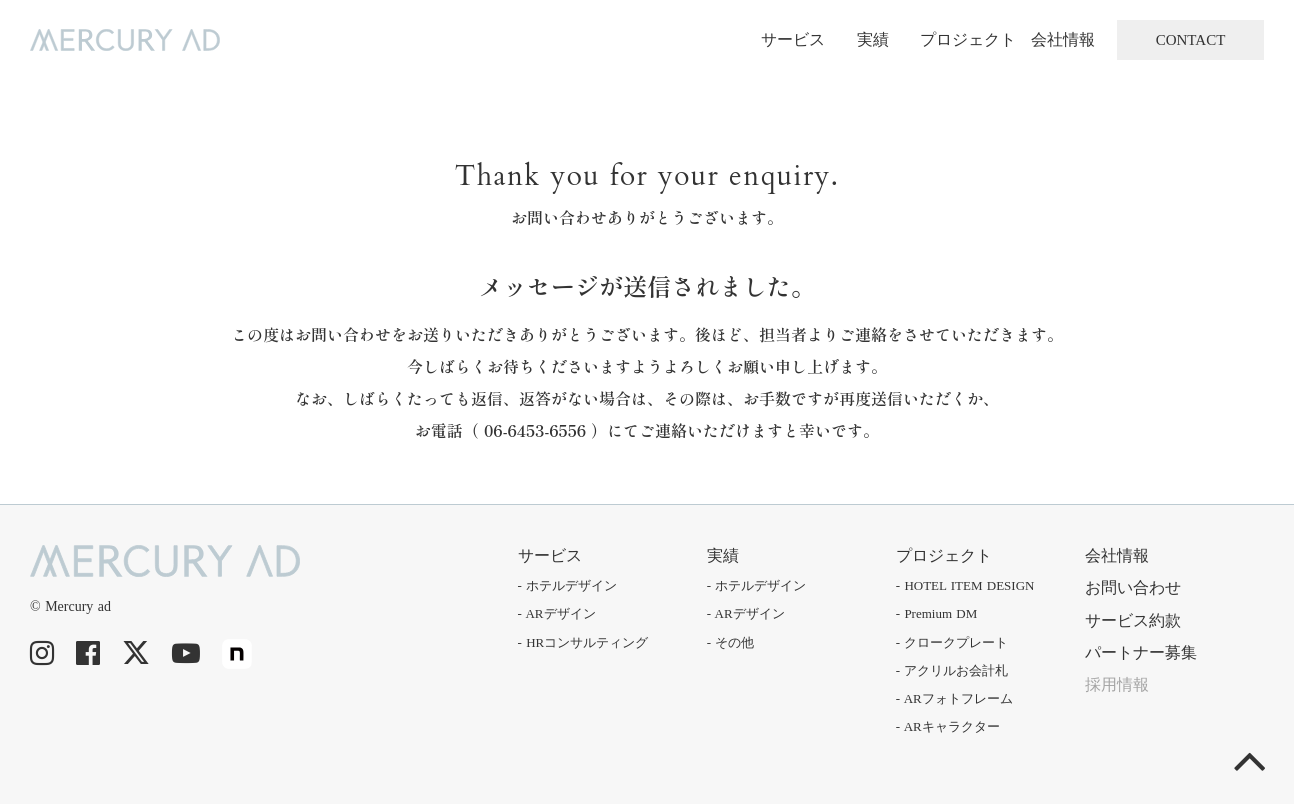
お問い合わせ (1133, 587)
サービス (793, 39)
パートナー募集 (1141, 652)
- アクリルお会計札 (952, 670)
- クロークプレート (952, 642)
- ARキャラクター (948, 726)
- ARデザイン (557, 613)
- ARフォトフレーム (954, 698)
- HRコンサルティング (583, 642)
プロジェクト (968, 39)
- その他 (731, 642)
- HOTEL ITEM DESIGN (965, 585)
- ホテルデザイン (568, 585)
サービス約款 (1133, 620)
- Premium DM (936, 613)
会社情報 (1063, 39)
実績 (873, 39)
